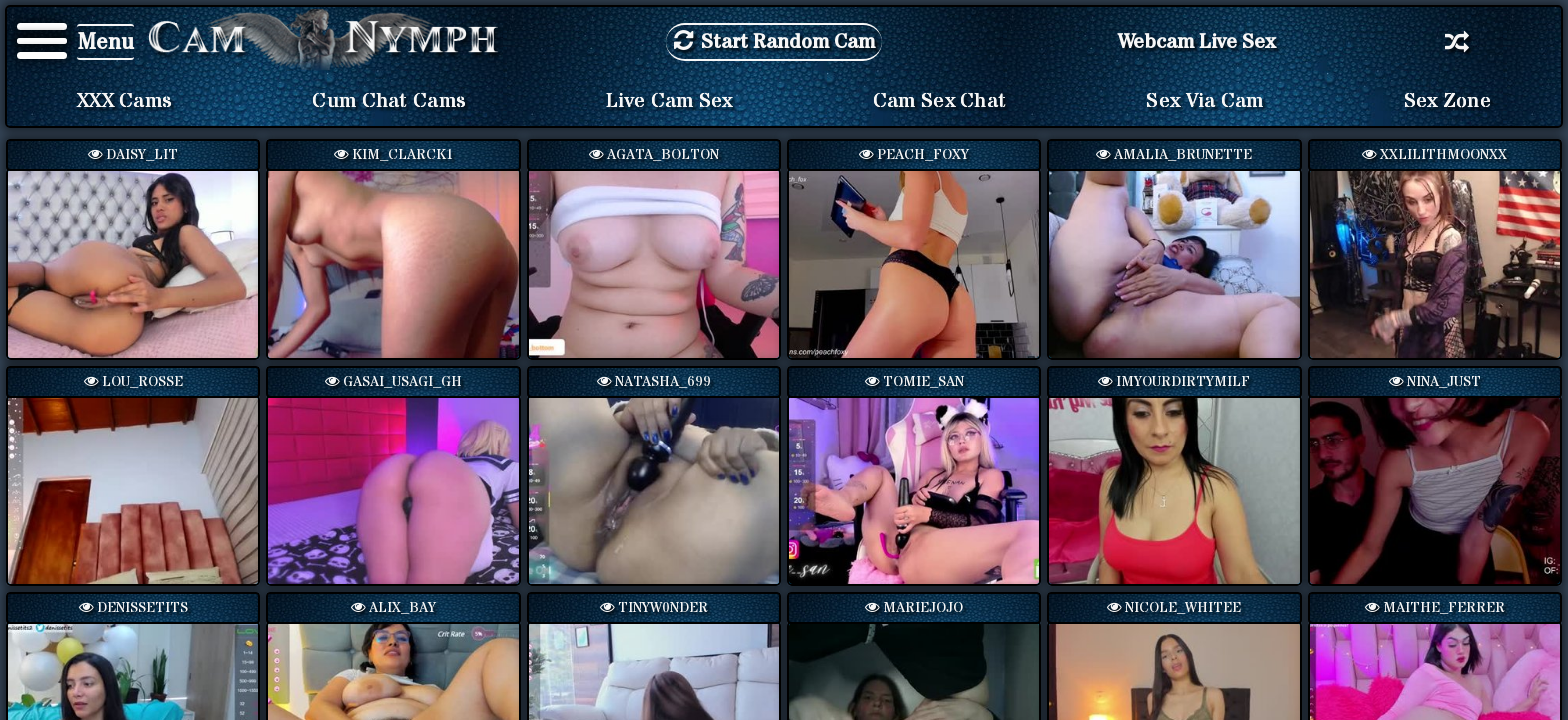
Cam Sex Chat (940, 101)
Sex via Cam (1204, 101)
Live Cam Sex (669, 101)
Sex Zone (1447, 101)
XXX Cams (124, 101)
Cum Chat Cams (389, 101)
